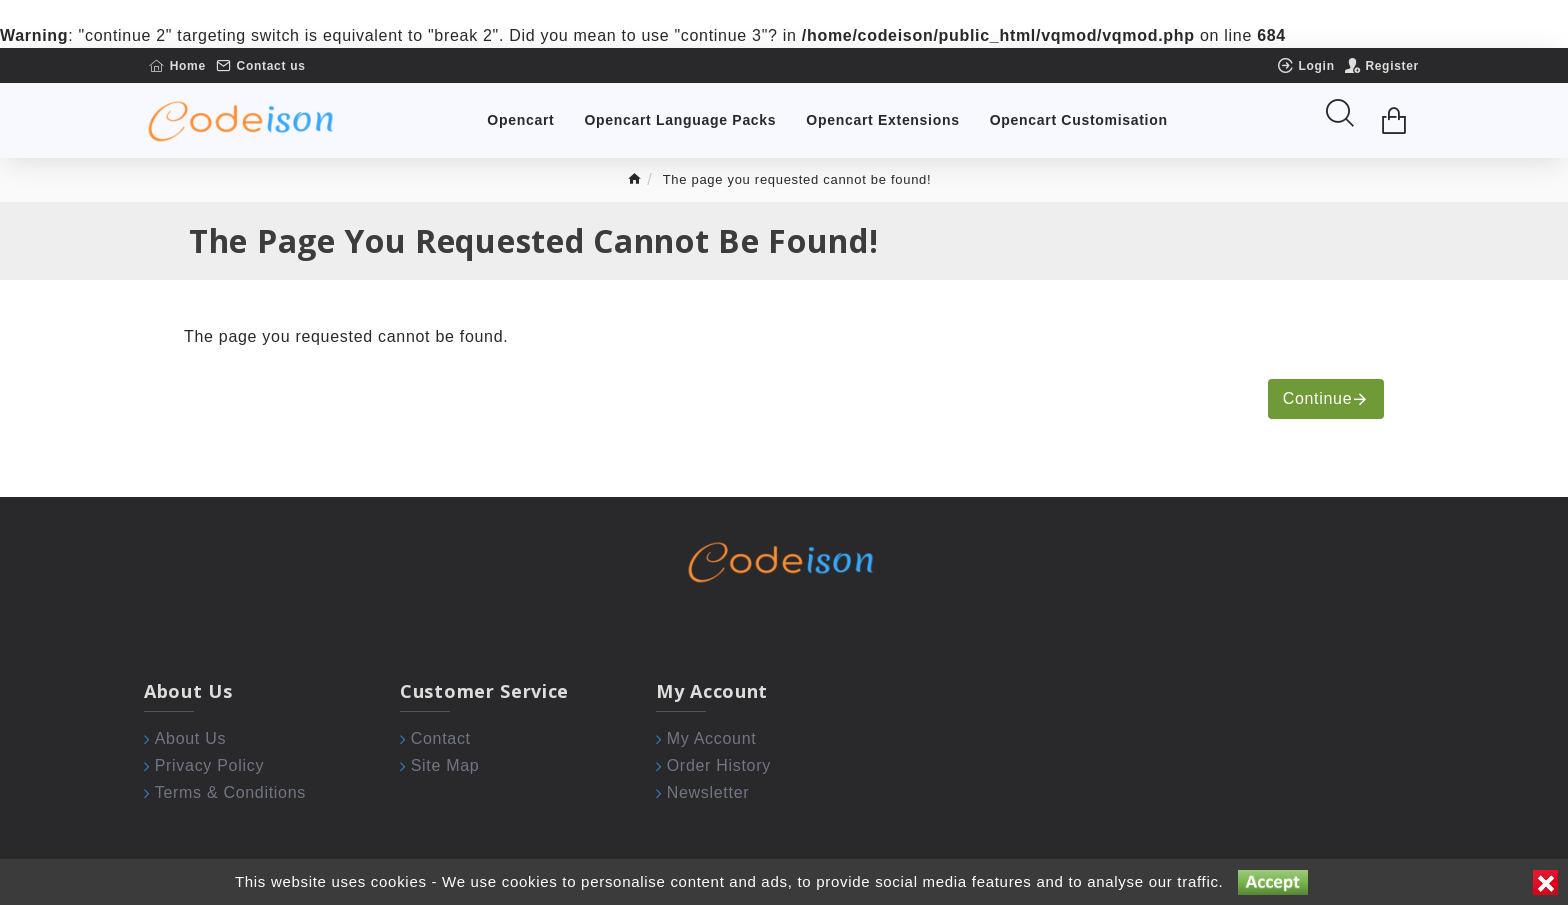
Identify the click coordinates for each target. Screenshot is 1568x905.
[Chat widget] (784, 452)
